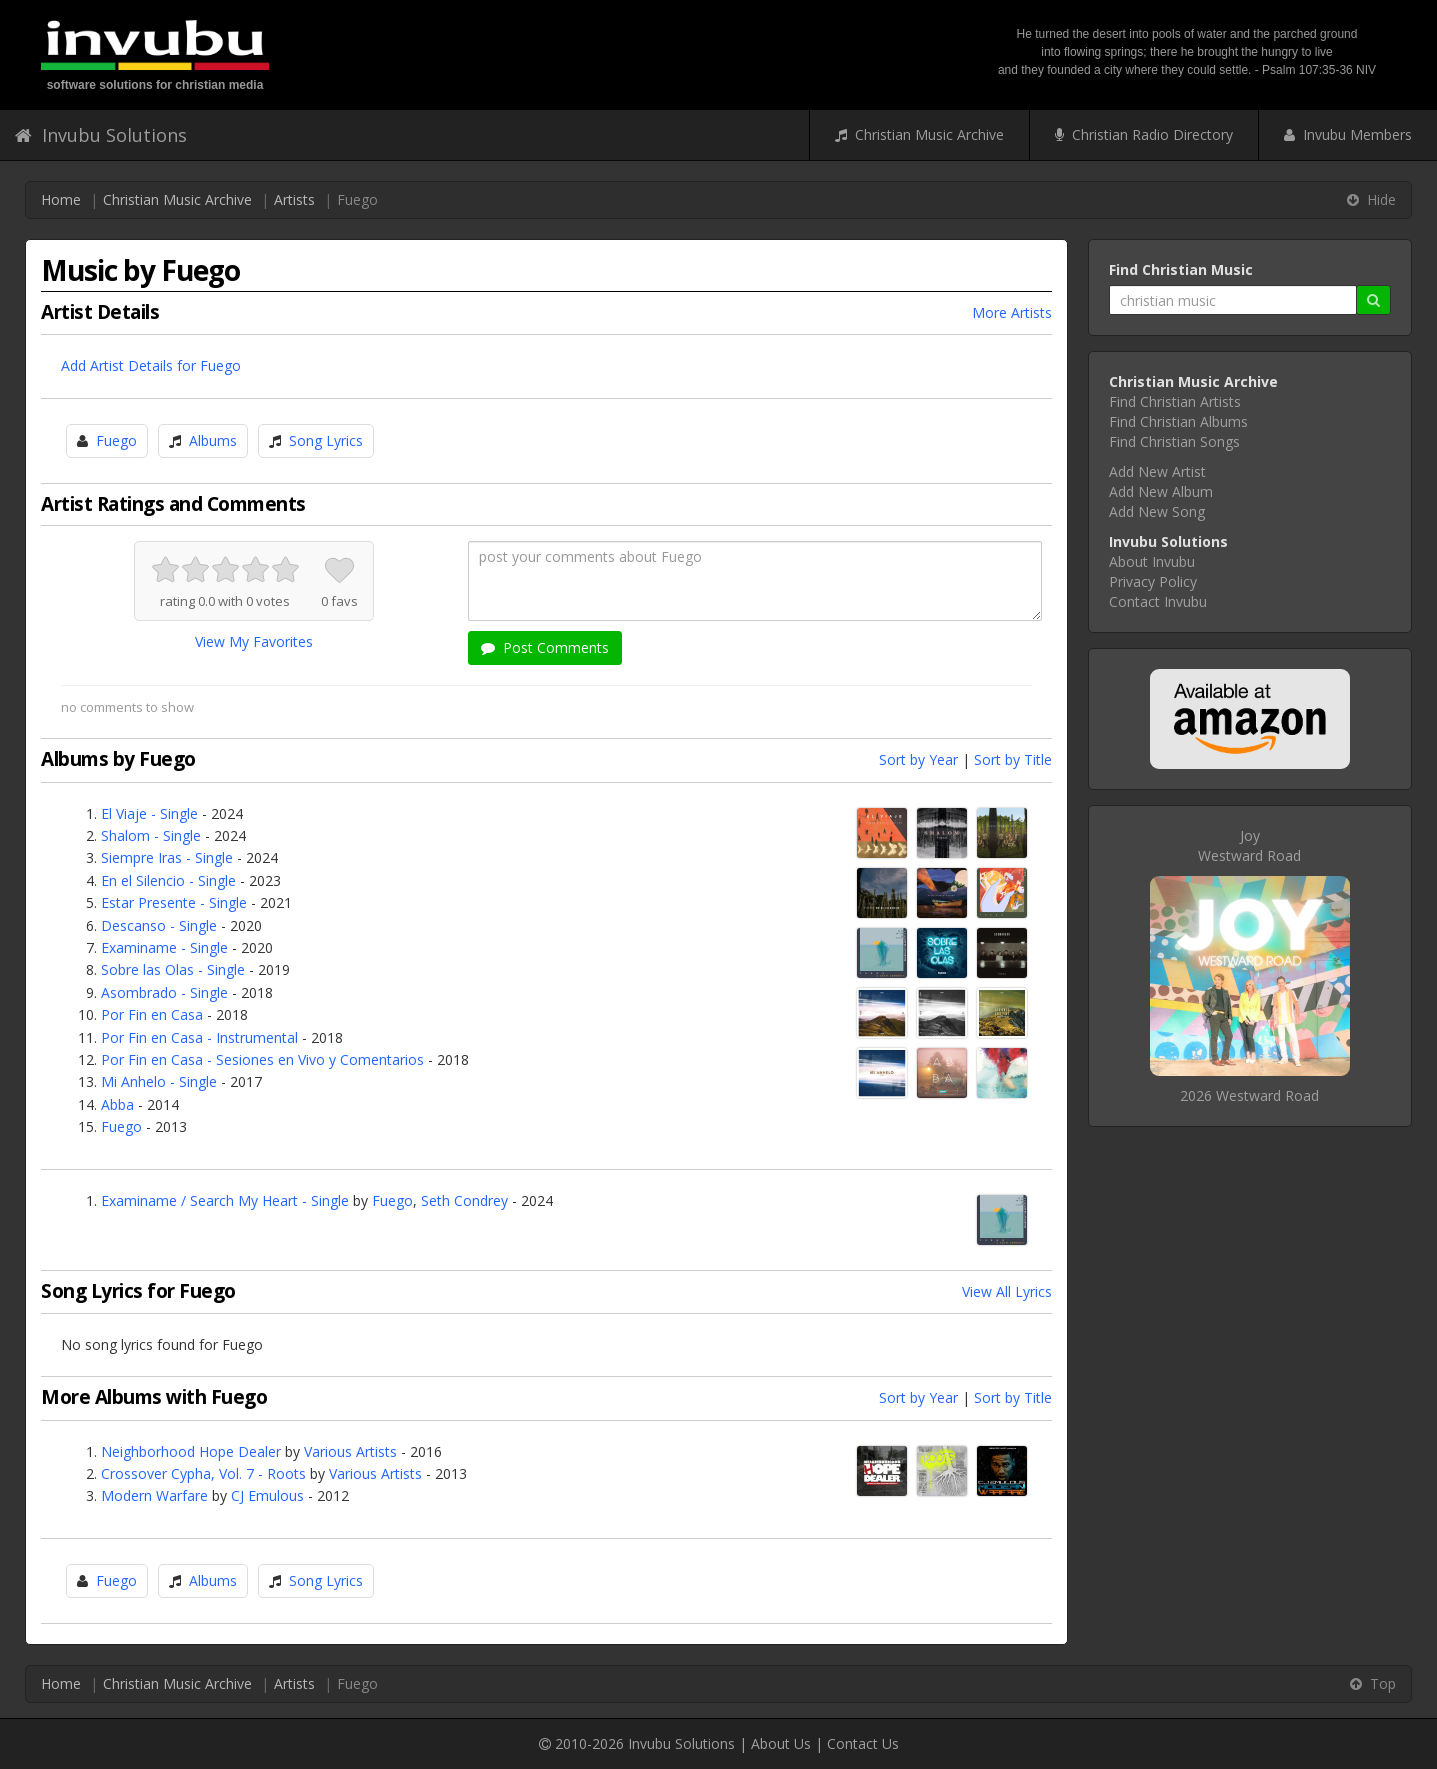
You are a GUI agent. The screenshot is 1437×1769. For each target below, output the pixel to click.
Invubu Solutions (101, 135)
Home (61, 199)
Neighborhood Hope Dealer (191, 1451)
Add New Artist (1157, 471)
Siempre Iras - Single (167, 857)
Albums (213, 440)
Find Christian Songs (1174, 441)
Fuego (116, 440)
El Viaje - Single (149, 813)
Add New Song (1157, 511)
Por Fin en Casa (152, 1014)
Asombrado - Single (164, 992)
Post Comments (545, 647)
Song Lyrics (326, 440)
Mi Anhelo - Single (159, 1081)
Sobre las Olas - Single (173, 969)
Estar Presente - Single (174, 902)
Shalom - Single (151, 835)
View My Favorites (254, 641)
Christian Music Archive (919, 134)
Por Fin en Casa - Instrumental (199, 1037)
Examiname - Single (164, 947)
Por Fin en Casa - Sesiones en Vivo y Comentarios (262, 1059)
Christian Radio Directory (1144, 134)
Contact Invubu (1158, 601)
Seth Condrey (464, 1200)
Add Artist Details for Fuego (151, 365)
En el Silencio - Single (168, 880)
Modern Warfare (154, 1495)
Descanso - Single (159, 925)
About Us (781, 1743)
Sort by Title (1013, 759)
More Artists (1012, 312)
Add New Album (1161, 491)
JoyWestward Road (1249, 845)
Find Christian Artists (1175, 401)
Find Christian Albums (1178, 421)
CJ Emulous (267, 1495)
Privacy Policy (1153, 581)
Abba (117, 1104)
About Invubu (1152, 561)
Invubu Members (1348, 134)
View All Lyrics (1007, 1291)
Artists (294, 199)
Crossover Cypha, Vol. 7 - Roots (203, 1473)
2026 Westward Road (1249, 1095)
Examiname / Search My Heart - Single (225, 1200)
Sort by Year (918, 759)
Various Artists (350, 1451)
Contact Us (863, 1743)
